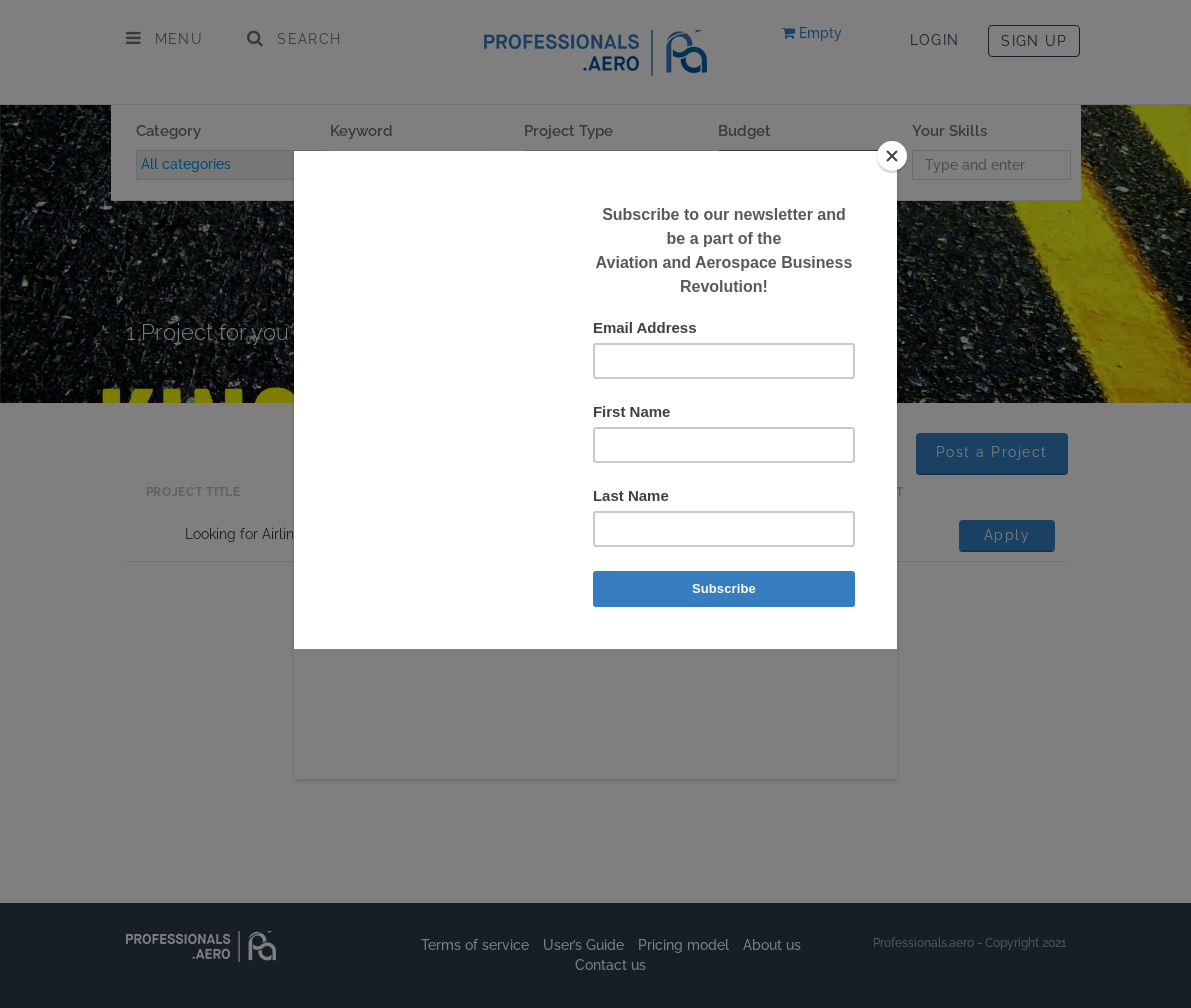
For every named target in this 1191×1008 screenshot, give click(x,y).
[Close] (892, 156)
